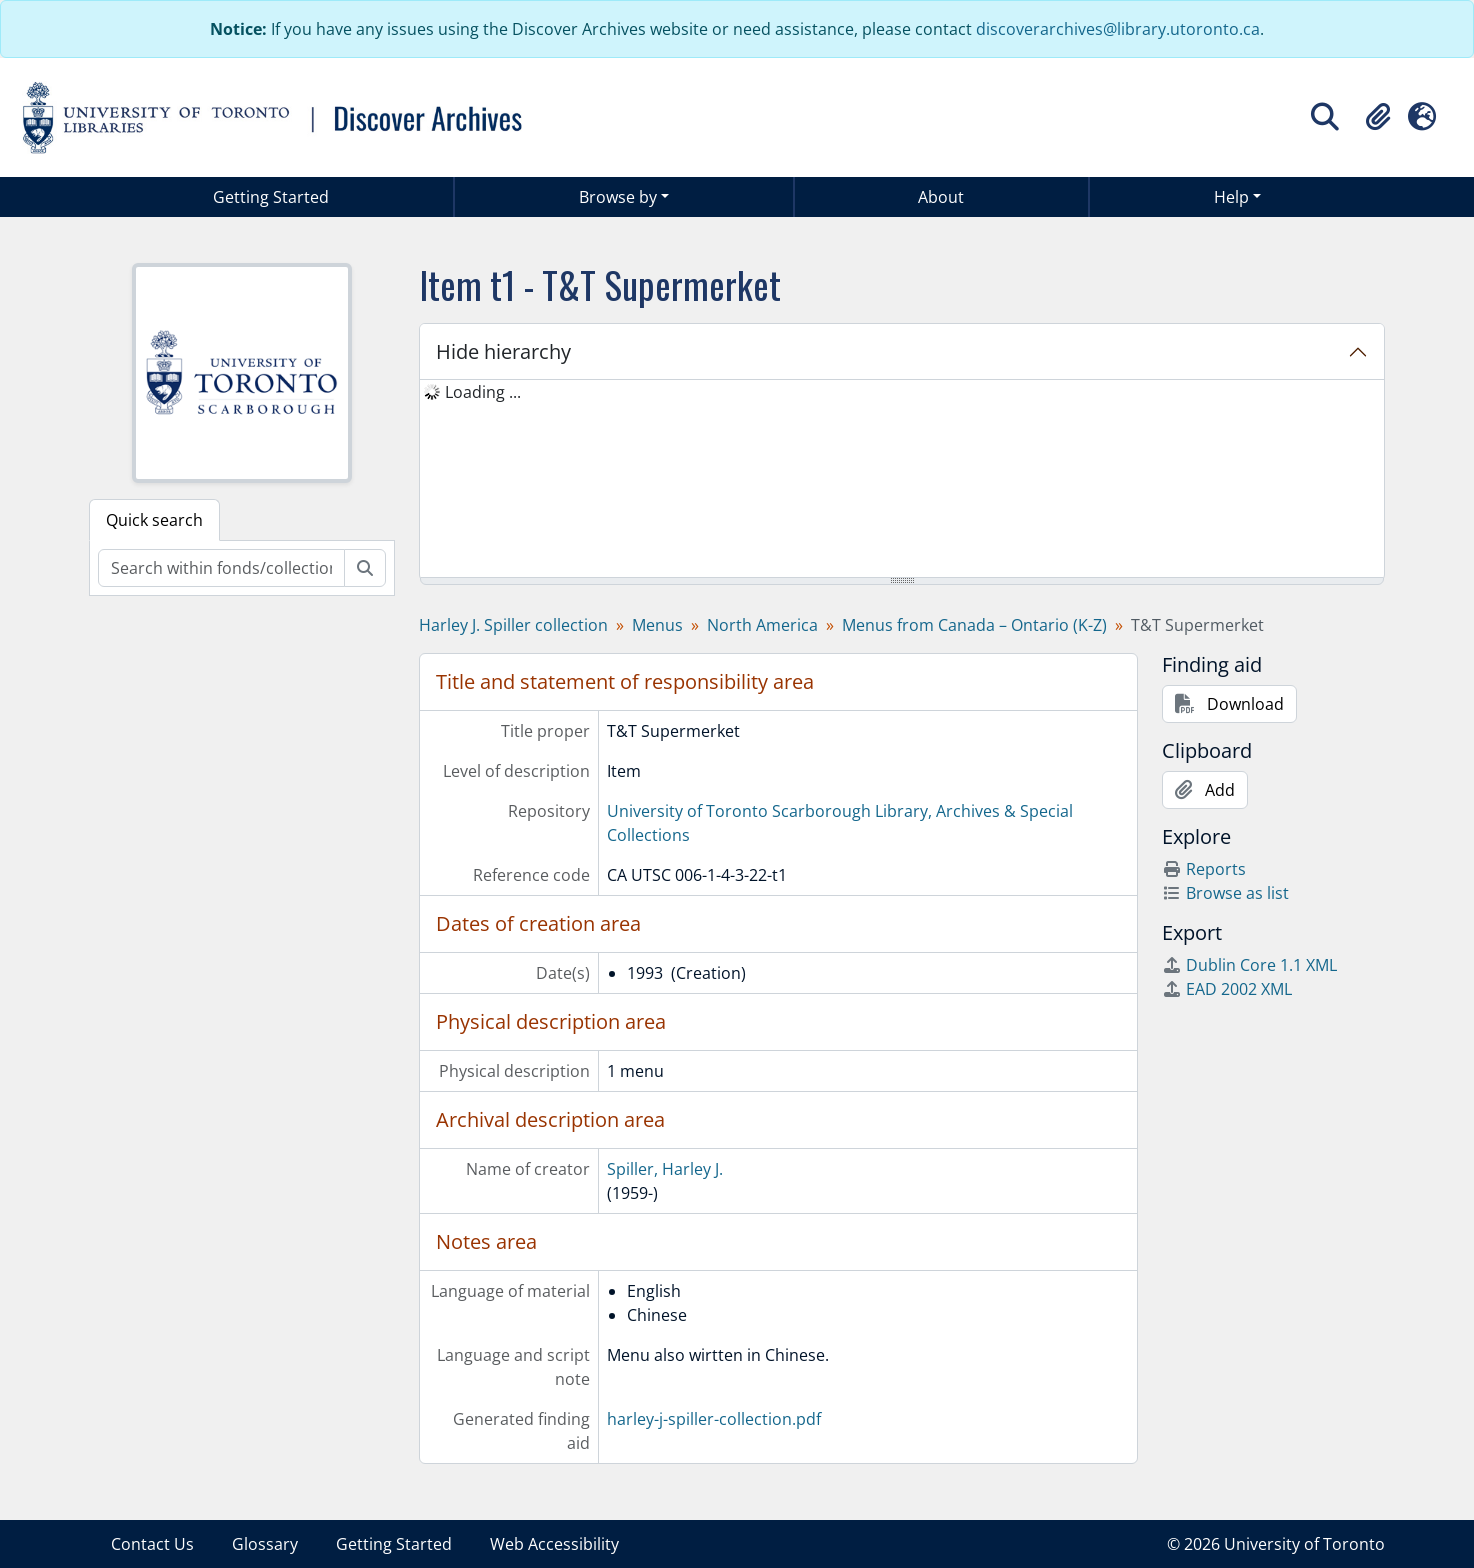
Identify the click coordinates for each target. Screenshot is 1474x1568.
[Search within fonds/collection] (221, 568)
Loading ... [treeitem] (483, 392)
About (941, 197)
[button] (1378, 117)
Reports (1204, 869)
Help (1231, 197)
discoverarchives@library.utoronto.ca (1118, 29)
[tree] (902, 480)
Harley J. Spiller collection (513, 625)
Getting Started (271, 197)
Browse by (618, 197)
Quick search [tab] (154, 520)
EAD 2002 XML (1227, 989)
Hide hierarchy (503, 351)
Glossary (265, 1544)
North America (762, 625)
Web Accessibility (554, 1544)
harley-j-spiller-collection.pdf (714, 1419)
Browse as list (1225, 893)
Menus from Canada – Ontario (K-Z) (974, 625)
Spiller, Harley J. (665, 1169)
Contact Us (152, 1544)
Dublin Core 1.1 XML (1249, 965)
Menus (657, 625)
